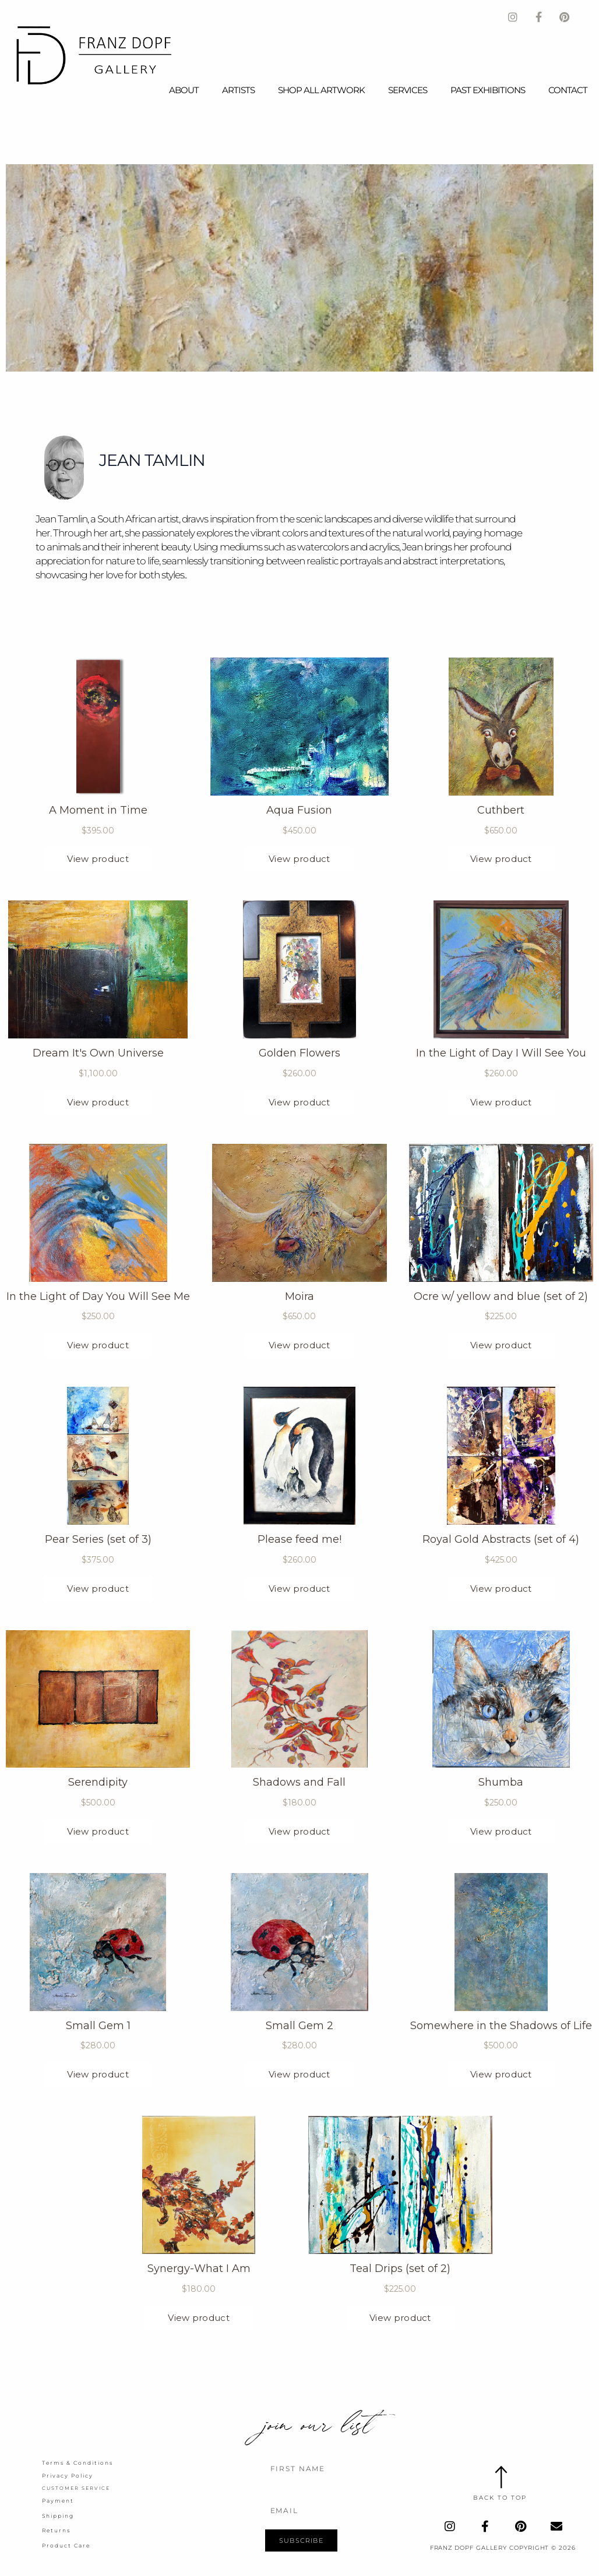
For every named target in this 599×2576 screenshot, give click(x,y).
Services (407, 90)
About (184, 90)
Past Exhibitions (487, 90)
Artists (238, 90)
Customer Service (73, 2487)
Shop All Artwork (321, 90)
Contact (567, 90)
